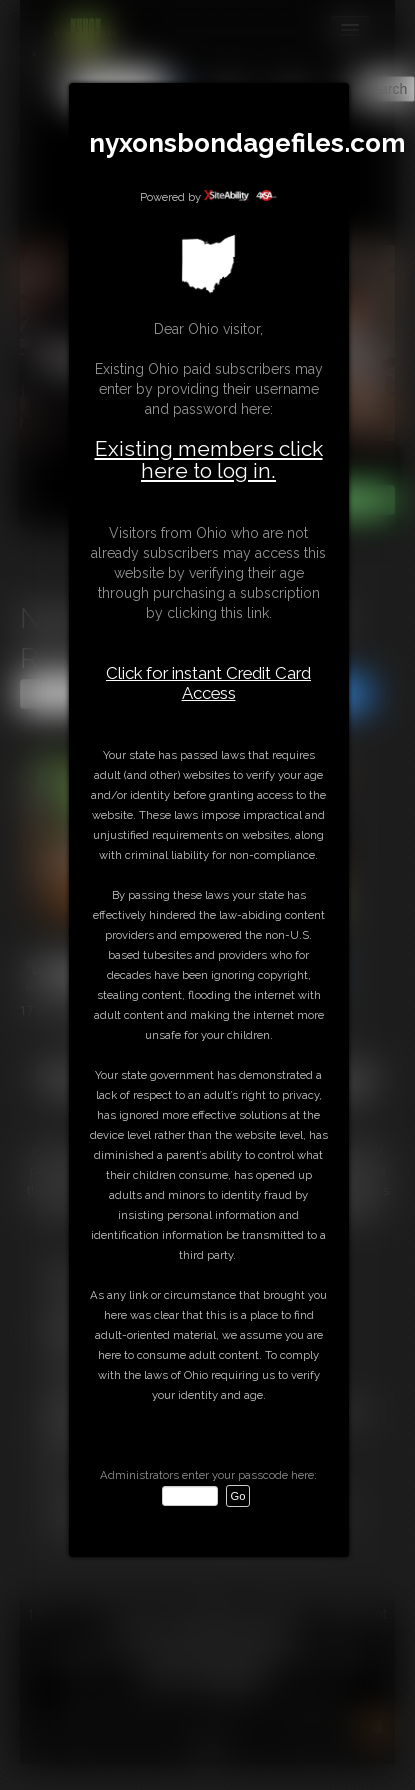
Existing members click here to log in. (209, 459)
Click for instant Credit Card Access (208, 683)
